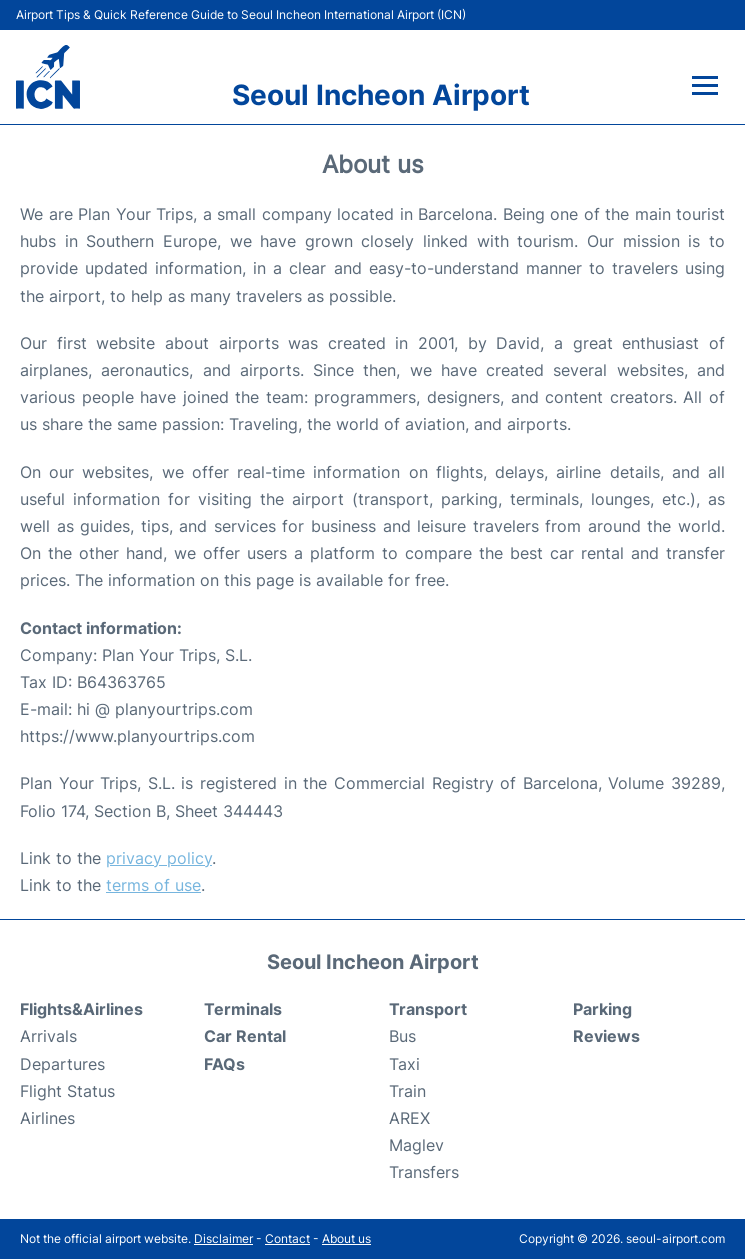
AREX (409, 1118)
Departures (62, 1064)
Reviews (606, 1036)
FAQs (224, 1064)
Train (407, 1091)
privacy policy (159, 858)
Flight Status (67, 1091)
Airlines (47, 1118)
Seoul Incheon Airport (381, 95)
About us (346, 1238)
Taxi (404, 1064)
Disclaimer (223, 1238)
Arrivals (48, 1036)
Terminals (243, 1009)
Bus (402, 1036)
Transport (428, 1009)
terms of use (153, 885)
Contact (287, 1238)
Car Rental (245, 1036)
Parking (602, 1009)
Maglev (416, 1145)
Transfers (424, 1172)
